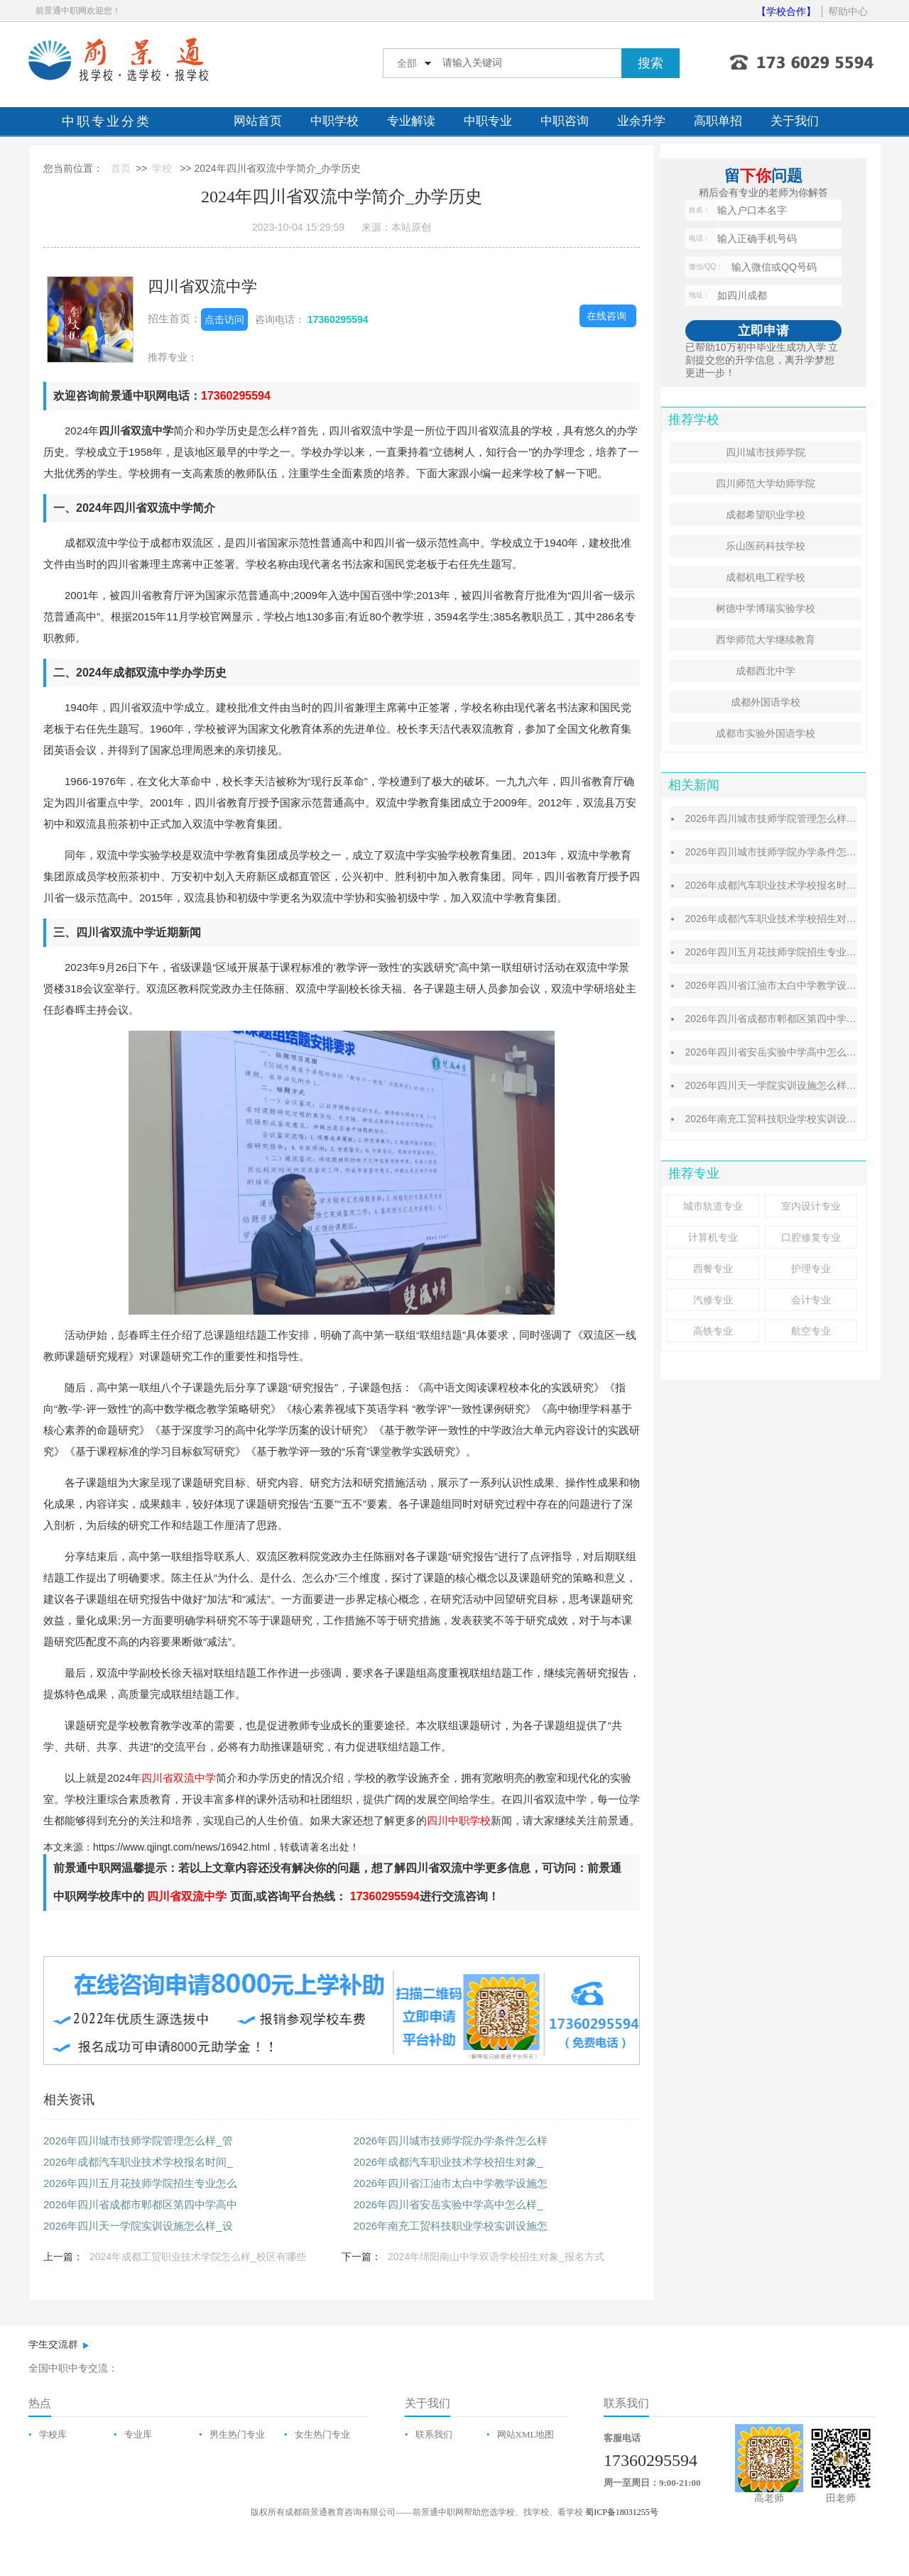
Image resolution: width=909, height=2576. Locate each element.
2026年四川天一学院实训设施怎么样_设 (138, 2226)
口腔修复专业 (811, 1237)
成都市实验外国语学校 (765, 733)
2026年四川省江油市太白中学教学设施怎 (451, 2183)
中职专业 (488, 121)
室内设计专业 (811, 1206)
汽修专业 (713, 1299)
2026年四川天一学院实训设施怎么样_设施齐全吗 (793, 1085)
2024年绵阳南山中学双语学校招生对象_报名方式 (496, 2256)
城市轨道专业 (713, 1206)
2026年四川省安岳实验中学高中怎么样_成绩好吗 (793, 1052)
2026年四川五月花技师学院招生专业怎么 (140, 2183)
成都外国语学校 (765, 702)
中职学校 (334, 121)
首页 (121, 168)
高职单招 (718, 121)
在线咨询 (606, 316)
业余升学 (641, 121)
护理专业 (811, 1268)
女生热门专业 (322, 2434)
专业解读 (411, 121)
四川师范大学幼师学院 (765, 483)
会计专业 (811, 1299)
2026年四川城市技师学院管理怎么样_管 (138, 2140)
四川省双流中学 (202, 286)
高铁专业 (713, 1331)
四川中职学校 (459, 1820)
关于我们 (795, 121)
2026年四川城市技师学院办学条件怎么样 (451, 2140)
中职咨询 (564, 121)
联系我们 (433, 2434)
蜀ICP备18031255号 (621, 2512)
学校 (162, 168)
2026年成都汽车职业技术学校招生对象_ (448, 2162)
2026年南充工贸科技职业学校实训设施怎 (451, 2226)
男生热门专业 (237, 2434)
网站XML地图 (526, 2434)
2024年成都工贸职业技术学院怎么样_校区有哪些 (197, 2256)
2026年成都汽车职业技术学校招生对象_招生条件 (793, 918)
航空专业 (811, 1331)
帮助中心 (848, 11)
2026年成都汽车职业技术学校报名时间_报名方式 (793, 885)
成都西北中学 (765, 670)
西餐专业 (713, 1268)
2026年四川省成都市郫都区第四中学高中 (140, 2204)
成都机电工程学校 (765, 577)
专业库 (138, 2434)
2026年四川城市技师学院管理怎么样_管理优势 (788, 818)
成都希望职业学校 (765, 514)
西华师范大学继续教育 (765, 639)
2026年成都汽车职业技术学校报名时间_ (138, 2162)
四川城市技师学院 (765, 452)
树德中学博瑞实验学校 (765, 608)
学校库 (53, 2434)
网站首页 (258, 121)
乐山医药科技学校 (765, 546)
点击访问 (224, 319)
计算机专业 (713, 1237)
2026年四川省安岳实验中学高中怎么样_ (448, 2204)
